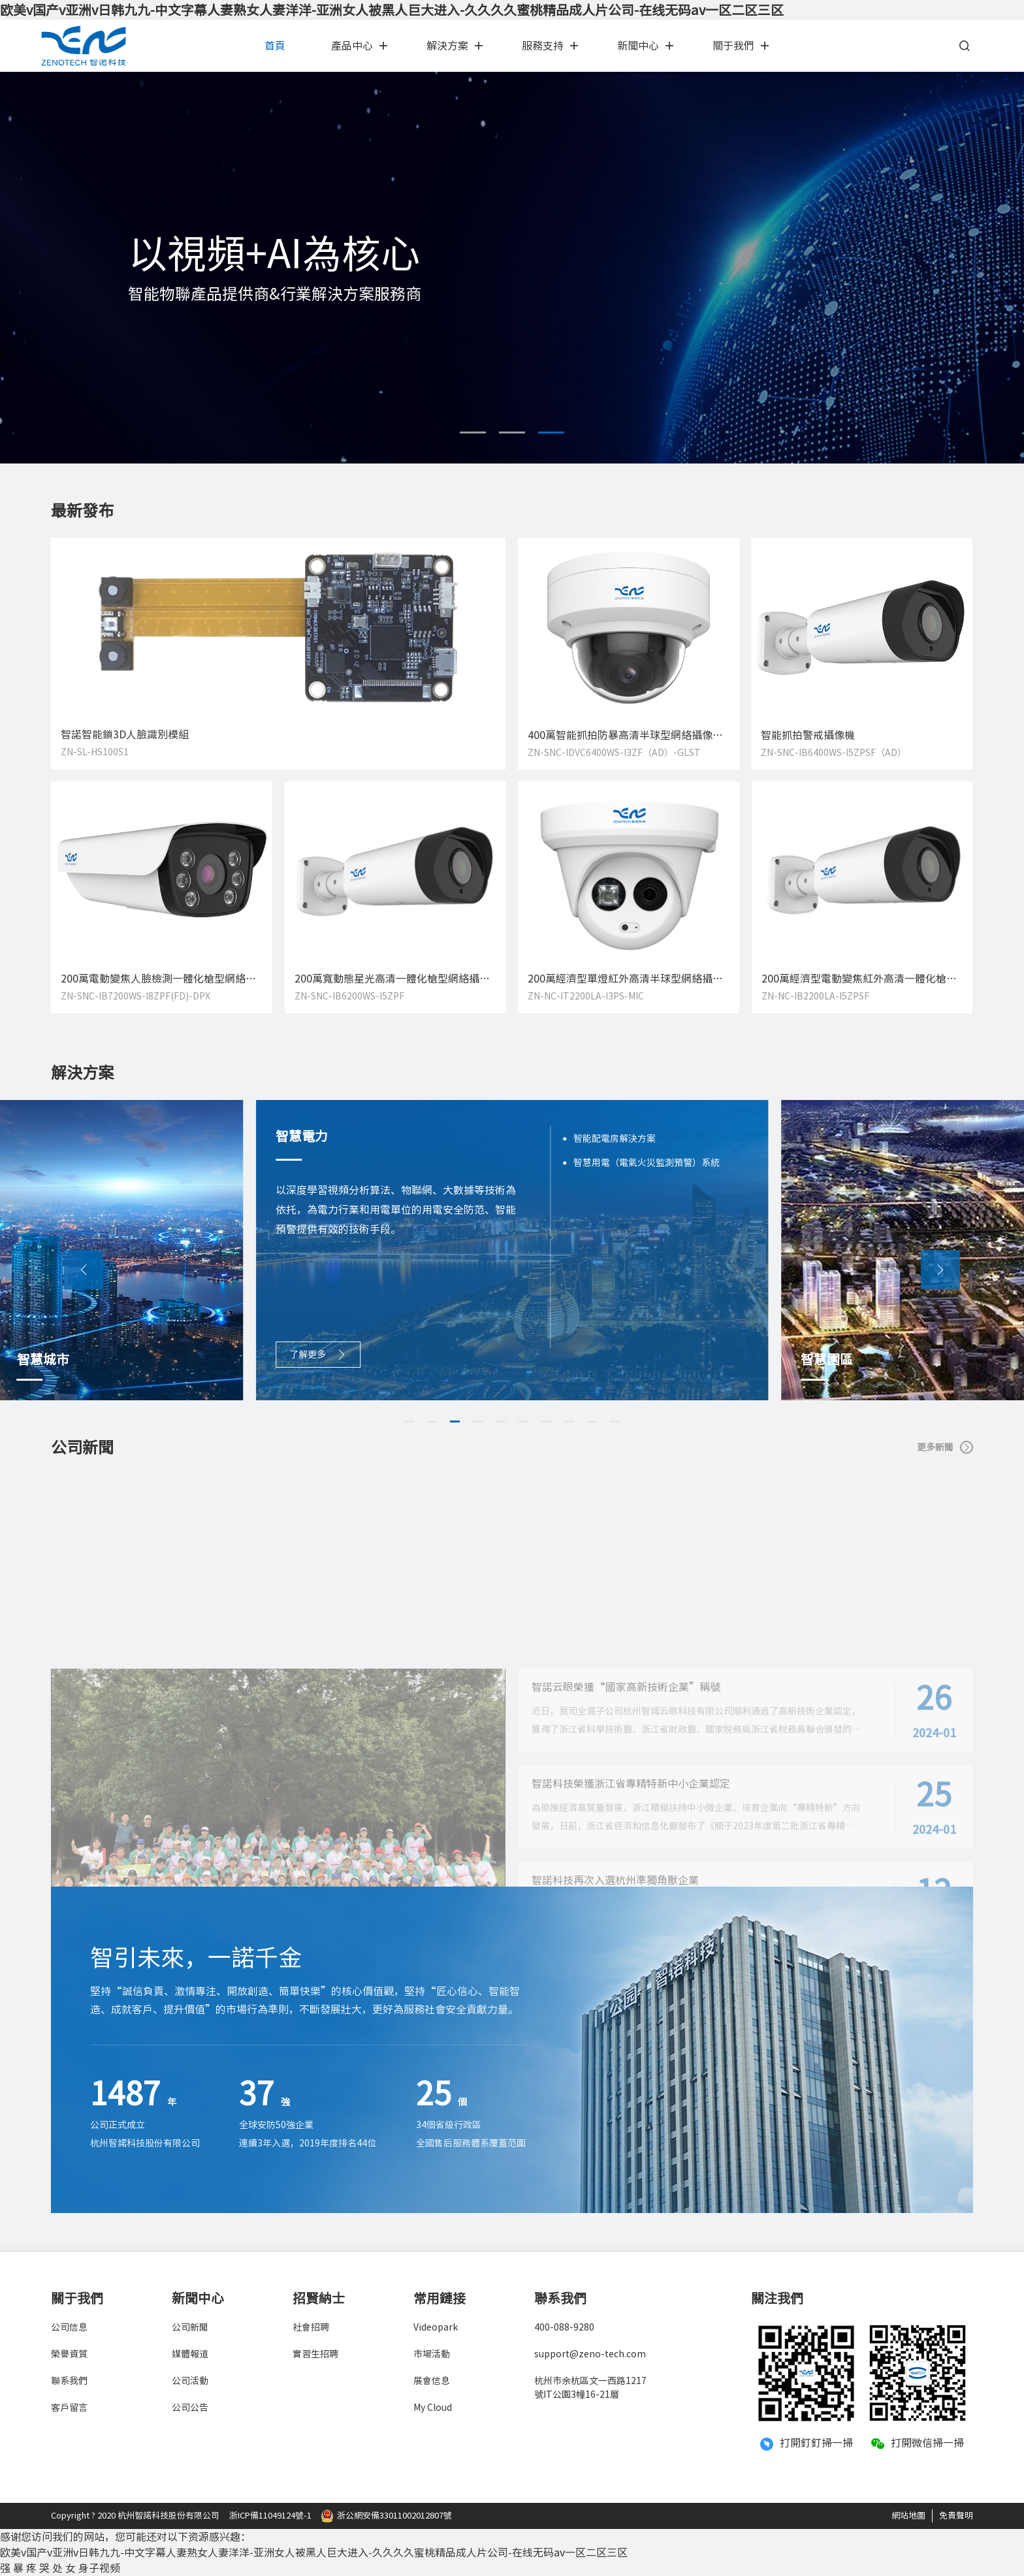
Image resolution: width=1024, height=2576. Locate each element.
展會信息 (431, 2380)
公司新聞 (190, 2327)
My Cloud (432, 2407)
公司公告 (190, 2407)
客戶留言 (69, 2407)
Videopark (435, 2327)
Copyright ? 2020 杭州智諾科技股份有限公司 (135, 2515)
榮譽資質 (69, 2354)
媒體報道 (190, 2354)
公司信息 (69, 2327)
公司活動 (190, 2380)
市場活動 (431, 2354)
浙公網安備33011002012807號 (386, 2515)
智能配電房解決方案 (614, 1138)
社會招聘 (311, 2327)
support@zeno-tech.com (590, 2354)
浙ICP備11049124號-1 (270, 2515)
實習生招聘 (315, 2354)
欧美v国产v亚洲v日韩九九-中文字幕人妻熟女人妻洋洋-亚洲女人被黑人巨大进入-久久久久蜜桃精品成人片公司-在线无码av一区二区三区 (392, 9)
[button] (473, 432)
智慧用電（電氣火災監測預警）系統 (646, 1162)
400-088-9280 (564, 2327)
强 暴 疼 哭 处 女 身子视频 (60, 2568)
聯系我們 (69, 2380)
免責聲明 (956, 2515)
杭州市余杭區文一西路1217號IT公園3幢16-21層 (590, 2387)
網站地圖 (908, 2515)
